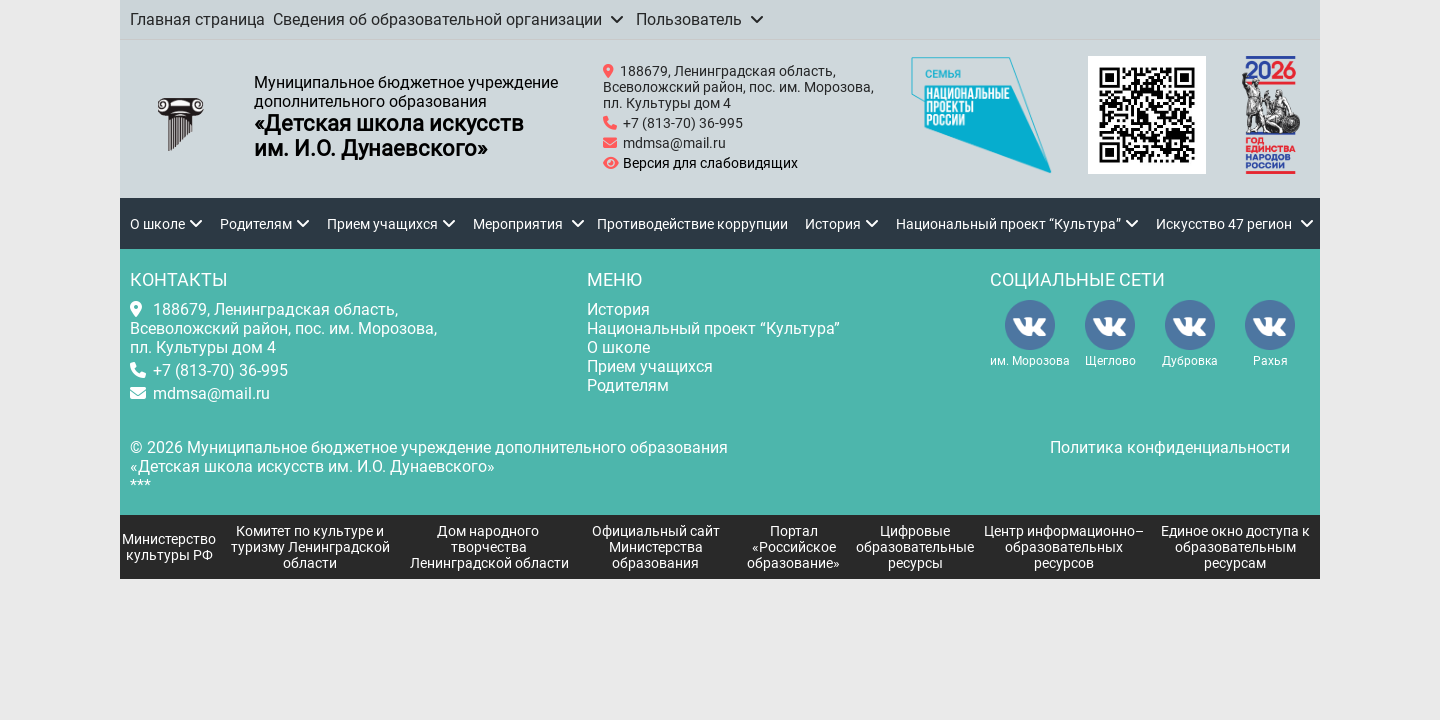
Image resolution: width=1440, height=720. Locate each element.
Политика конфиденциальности (1170, 447)
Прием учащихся (382, 224)
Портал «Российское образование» (793, 547)
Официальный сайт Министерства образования (656, 547)
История (833, 224)
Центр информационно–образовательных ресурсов (1064, 547)
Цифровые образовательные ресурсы (915, 547)
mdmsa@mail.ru (674, 143)
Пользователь (689, 19)
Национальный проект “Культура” (1008, 224)
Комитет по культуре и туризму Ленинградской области (310, 547)
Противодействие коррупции (692, 224)
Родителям (256, 224)
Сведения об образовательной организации (437, 19)
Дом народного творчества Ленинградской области (489, 547)
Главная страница (197, 19)
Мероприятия (518, 224)
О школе (157, 224)
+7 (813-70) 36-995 (683, 123)
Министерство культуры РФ (169, 547)
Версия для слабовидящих (707, 163)
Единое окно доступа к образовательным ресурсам (1235, 547)
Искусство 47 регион (1224, 224)
